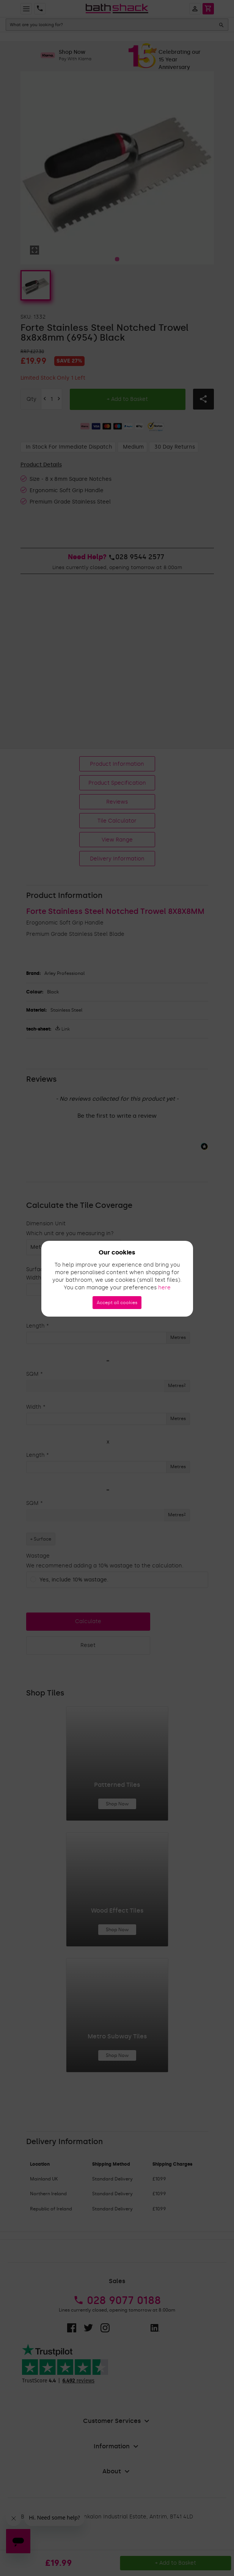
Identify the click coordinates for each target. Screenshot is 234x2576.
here (164, 1287)
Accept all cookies (117, 1302)
